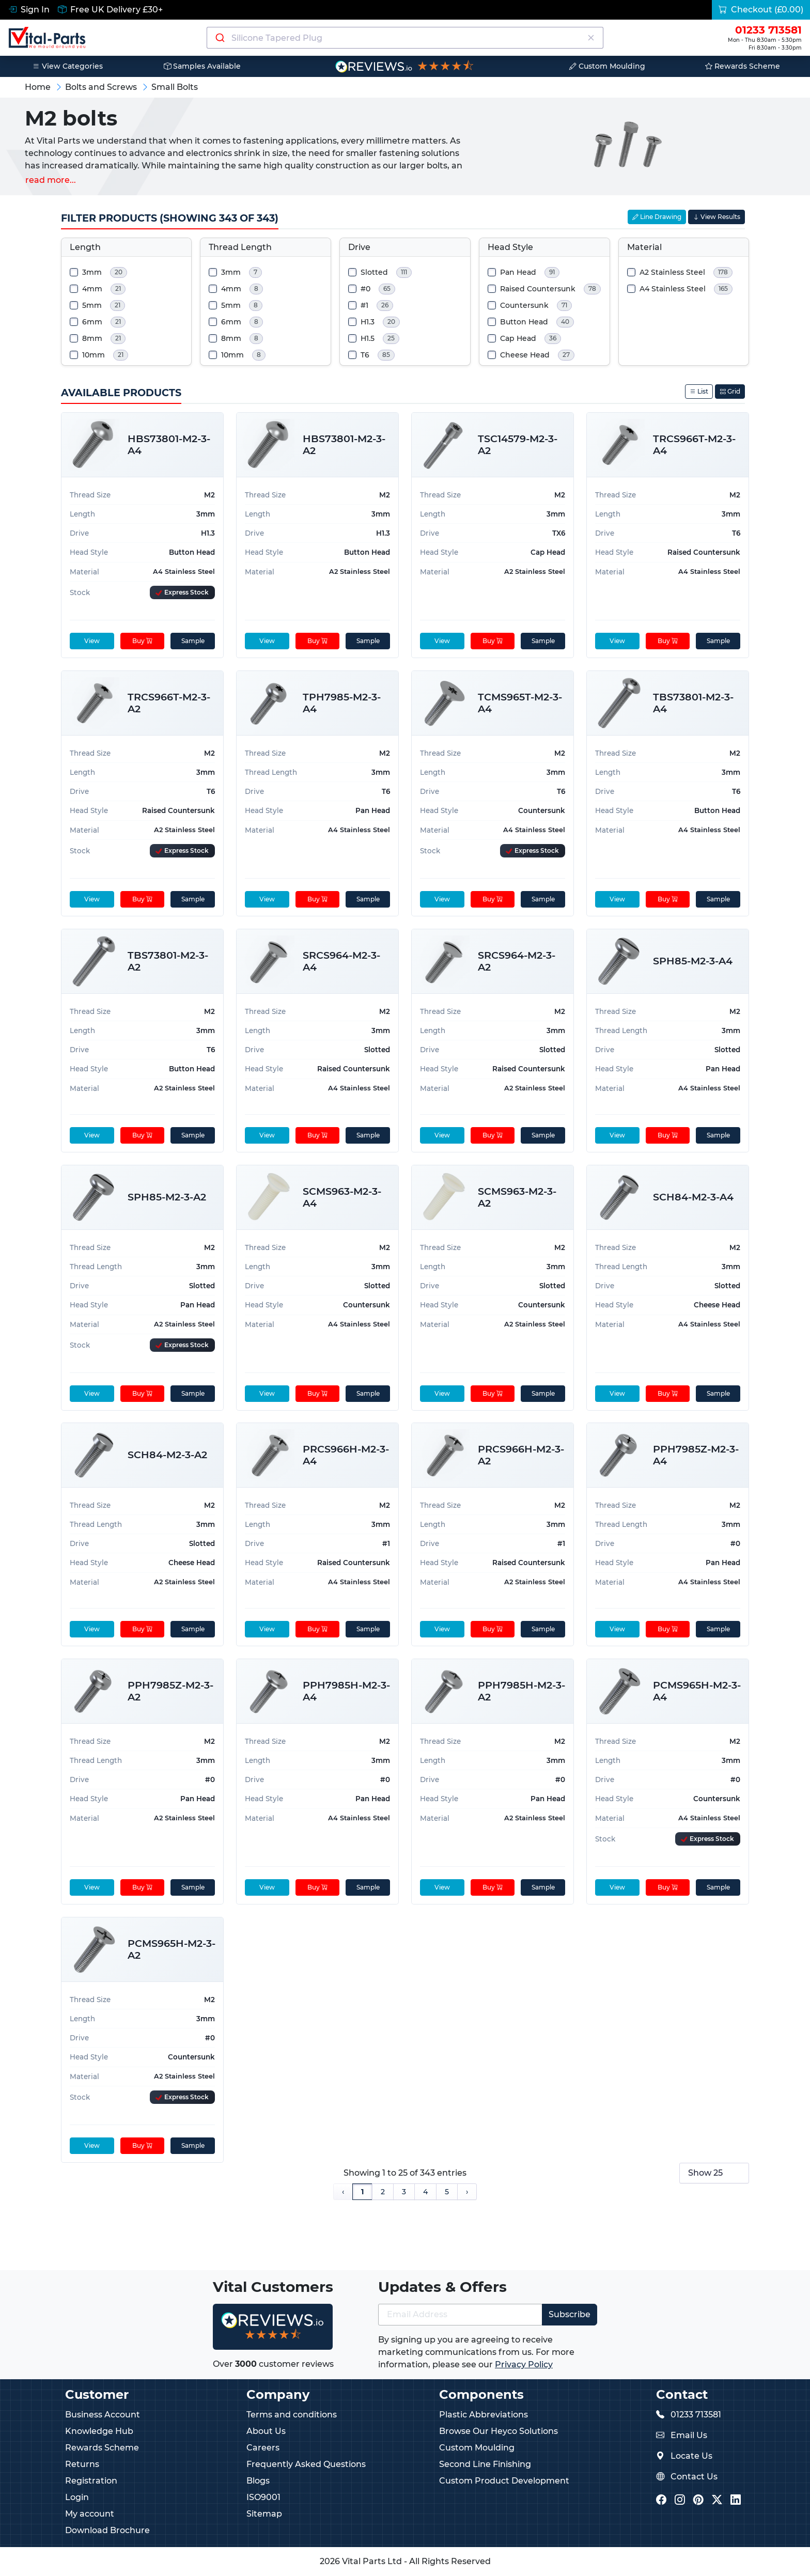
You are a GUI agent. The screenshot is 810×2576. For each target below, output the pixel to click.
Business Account (102, 2414)
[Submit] (219, 37)
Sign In (29, 9)
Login (77, 2497)
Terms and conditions (291, 2414)
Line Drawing (656, 217)
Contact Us (694, 2476)
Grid (730, 391)
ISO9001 (263, 2497)
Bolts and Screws (101, 87)
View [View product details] (91, 641)
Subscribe (569, 2314)
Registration (91, 2481)
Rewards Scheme (742, 66)
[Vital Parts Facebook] (661, 2500)
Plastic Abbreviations (483, 2414)
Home (38, 87)
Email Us (689, 2435)
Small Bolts (174, 87)
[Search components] (405, 37)
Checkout (761, 9)
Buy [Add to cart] (142, 641)
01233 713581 (696, 2414)
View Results (716, 217)
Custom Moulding (607, 66)
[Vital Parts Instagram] (680, 2500)
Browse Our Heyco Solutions (498, 2431)
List (699, 391)
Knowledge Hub (99, 2431)
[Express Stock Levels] (182, 592)
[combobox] (405, 38)
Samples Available (202, 66)
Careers (262, 2448)
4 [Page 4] (425, 2191)
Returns (82, 2464)
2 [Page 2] (383, 2191)
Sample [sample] (192, 641)
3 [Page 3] (404, 2191)
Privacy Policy (524, 2364)
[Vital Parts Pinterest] (698, 2500)
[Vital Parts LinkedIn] (735, 2500)
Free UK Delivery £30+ (110, 9)
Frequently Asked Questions (306, 2464)
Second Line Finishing (485, 2464)
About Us (266, 2431)
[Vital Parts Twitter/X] (717, 2500)
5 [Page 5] (447, 2191)
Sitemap (264, 2514)
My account (89, 2514)
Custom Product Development (504, 2481)
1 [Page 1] (362, 2191)
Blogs (258, 2481)
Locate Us (691, 2456)
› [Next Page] (467, 2191)
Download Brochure (107, 2530)
